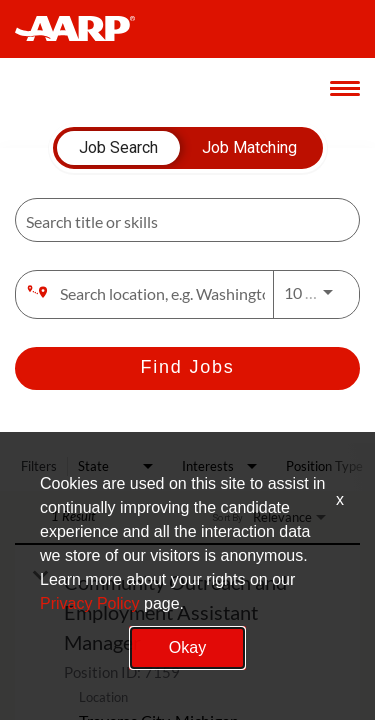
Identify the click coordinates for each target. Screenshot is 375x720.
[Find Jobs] (187, 368)
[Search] (187, 368)
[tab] (118, 148)
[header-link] (84, 29)
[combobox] (177, 220)
